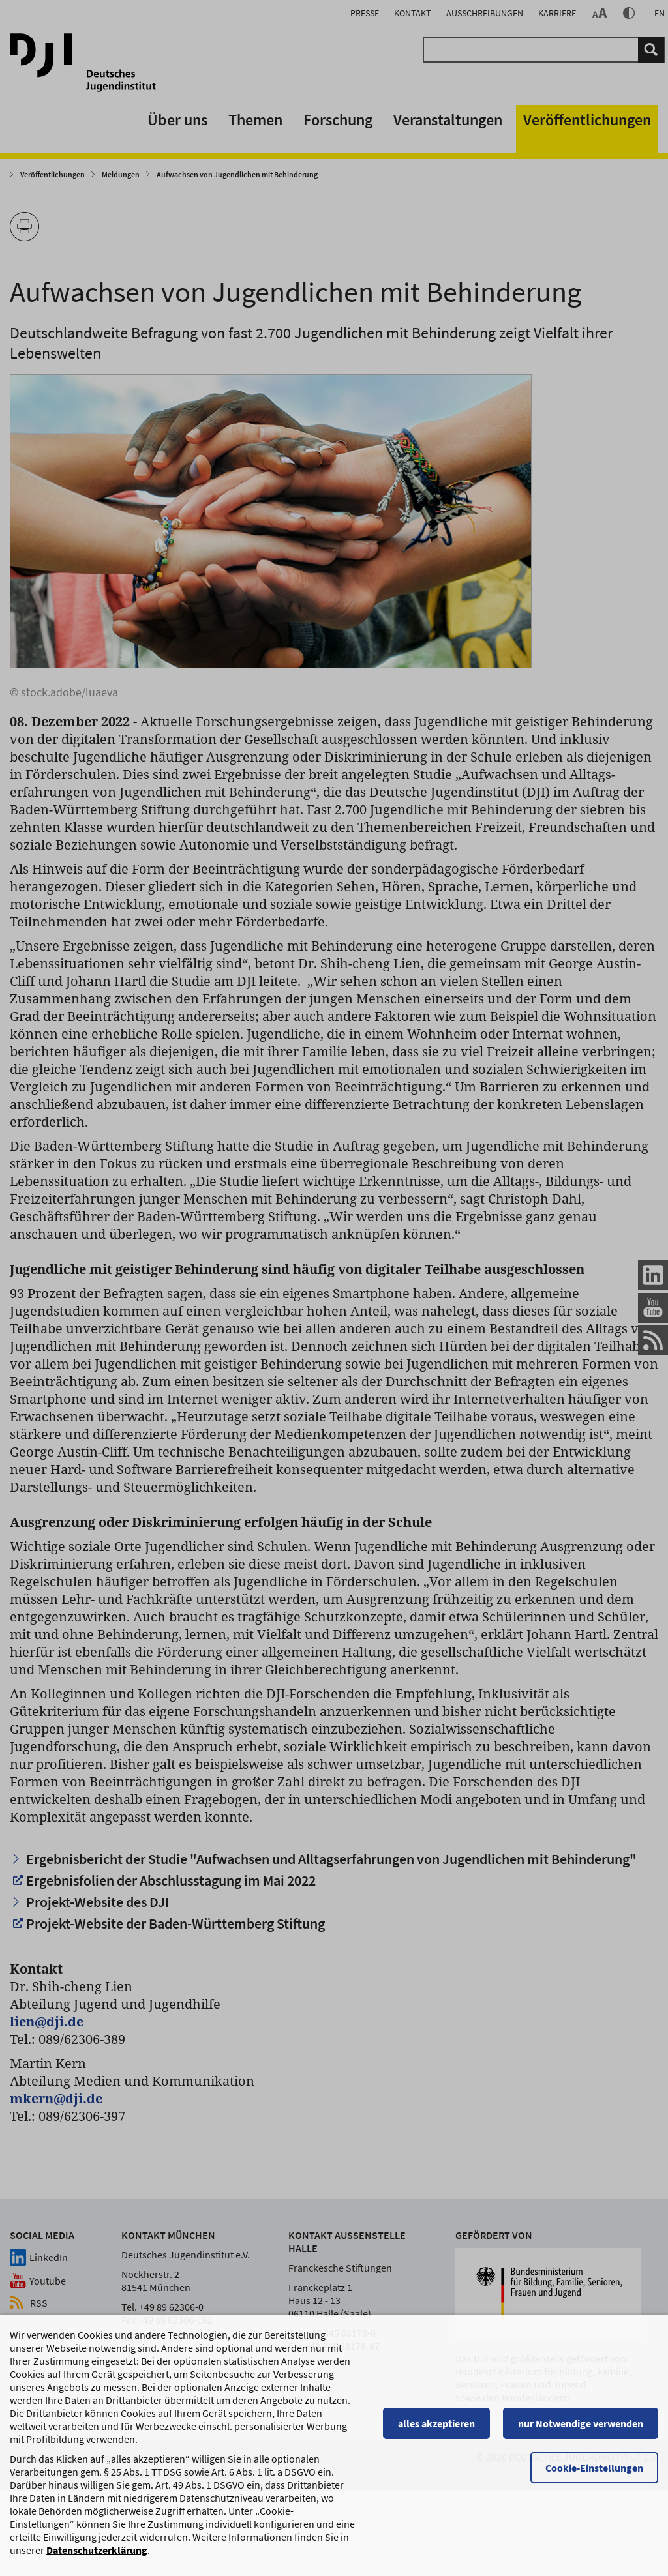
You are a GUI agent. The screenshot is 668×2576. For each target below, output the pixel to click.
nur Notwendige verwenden (580, 2429)
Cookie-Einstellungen (594, 2474)
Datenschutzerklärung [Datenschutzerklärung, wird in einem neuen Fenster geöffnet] (96, 2556)
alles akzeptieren (436, 2429)
